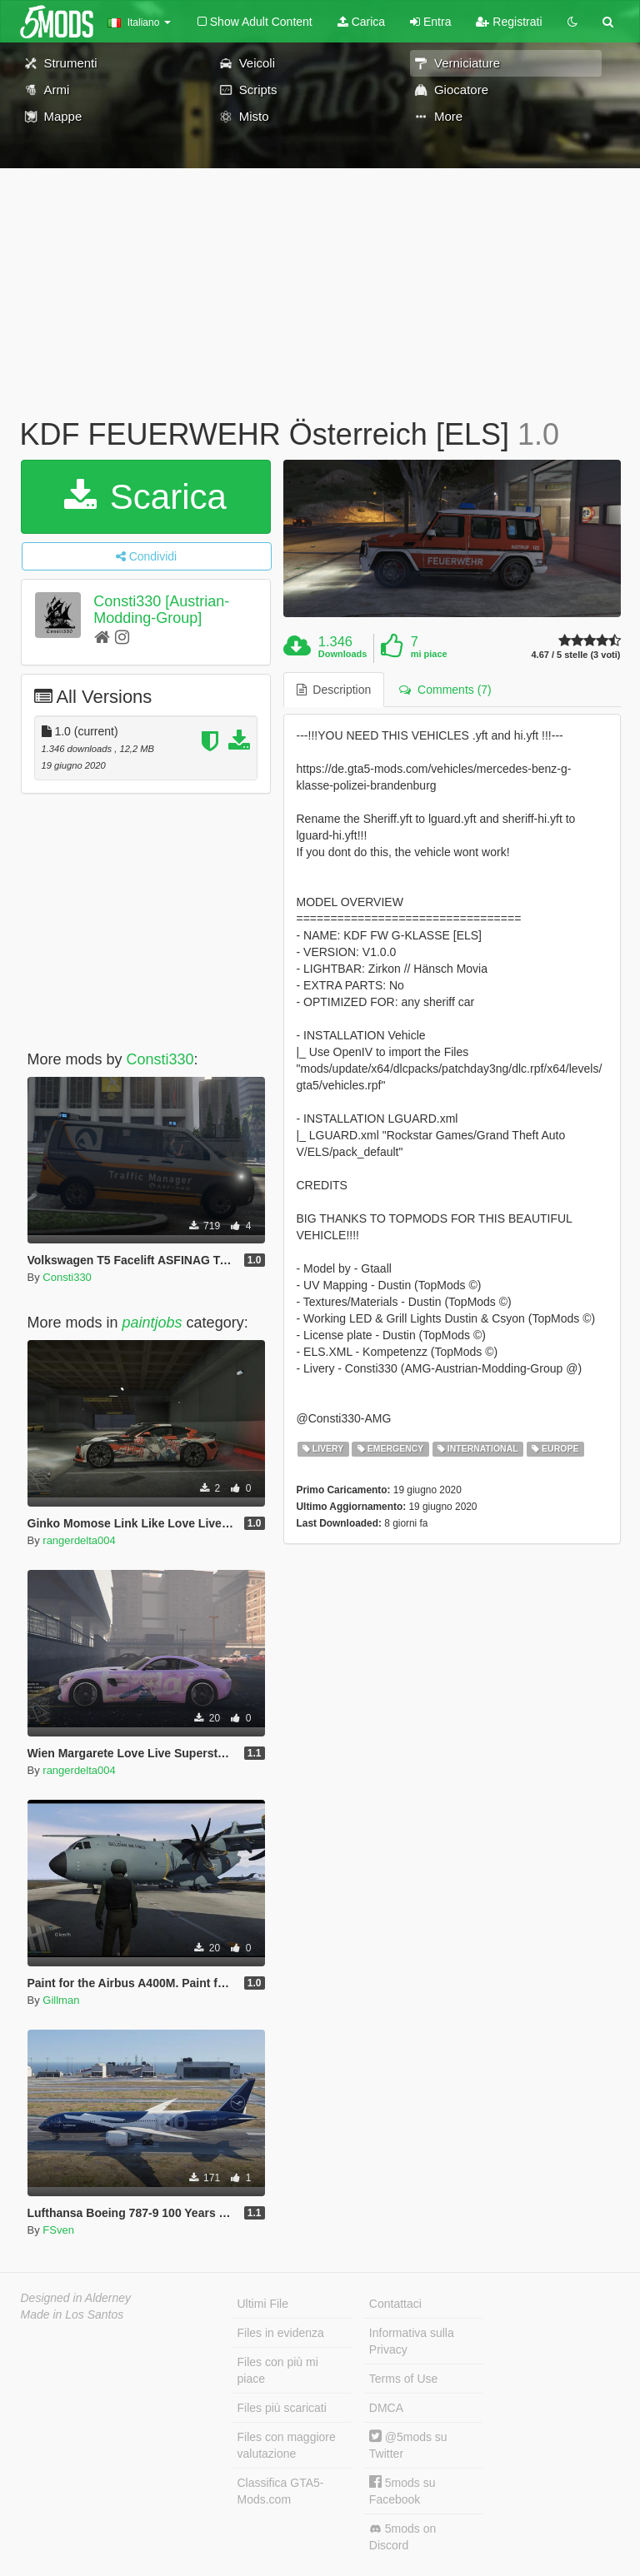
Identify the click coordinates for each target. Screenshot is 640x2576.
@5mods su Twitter (408, 2444)
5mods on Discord (402, 2537)
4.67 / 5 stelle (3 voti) (576, 655)
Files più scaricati (282, 2407)
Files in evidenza (281, 2332)
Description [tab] (334, 689)
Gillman (60, 2000)
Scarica (145, 496)
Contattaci (395, 2303)
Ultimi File (263, 2303)
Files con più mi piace (278, 2370)
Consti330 (160, 1059)
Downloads (343, 654)
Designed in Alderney (76, 2297)
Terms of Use (403, 2378)
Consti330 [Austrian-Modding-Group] (161, 609)
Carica (361, 21)
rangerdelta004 (78, 1540)
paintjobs (152, 1322)
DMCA (386, 2407)
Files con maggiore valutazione (287, 2445)
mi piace (429, 654)
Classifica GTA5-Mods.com (281, 2491)
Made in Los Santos (72, 2314)
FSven (58, 2230)
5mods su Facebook (402, 2490)
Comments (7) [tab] (445, 689)
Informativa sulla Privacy (411, 2341)
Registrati (509, 21)
